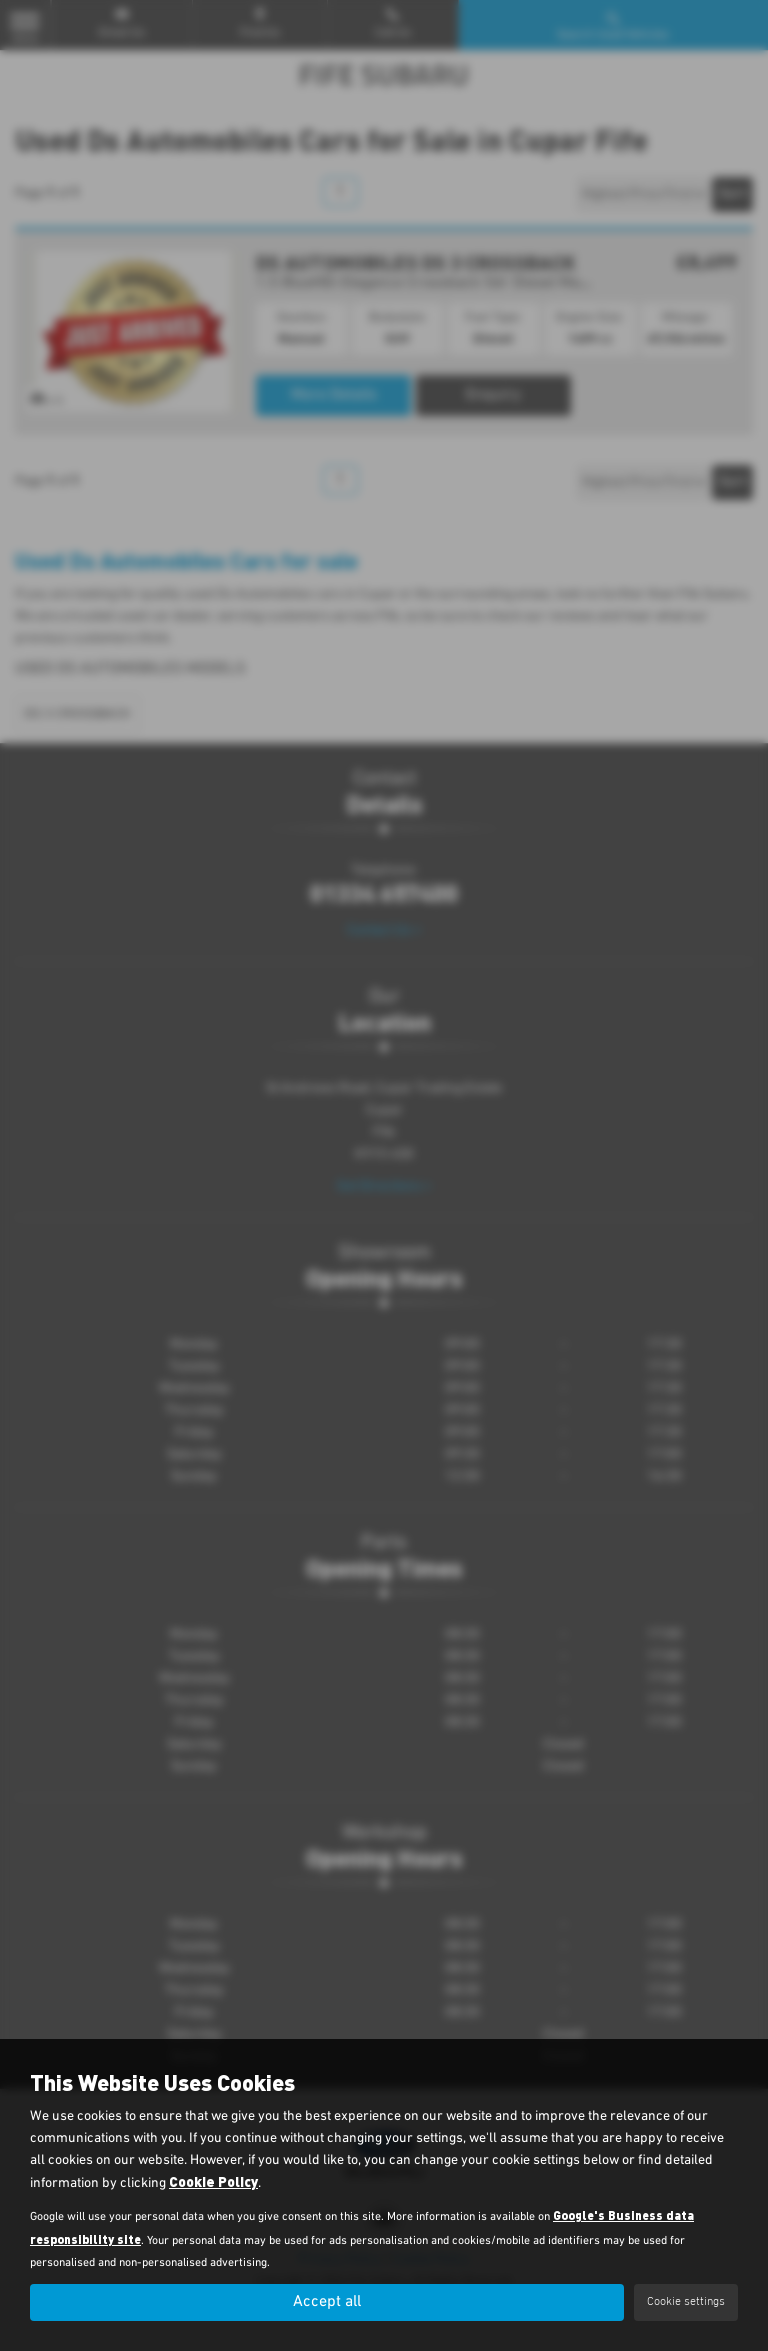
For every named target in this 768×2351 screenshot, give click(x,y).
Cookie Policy (213, 2181)
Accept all (327, 2302)
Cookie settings (686, 2302)
